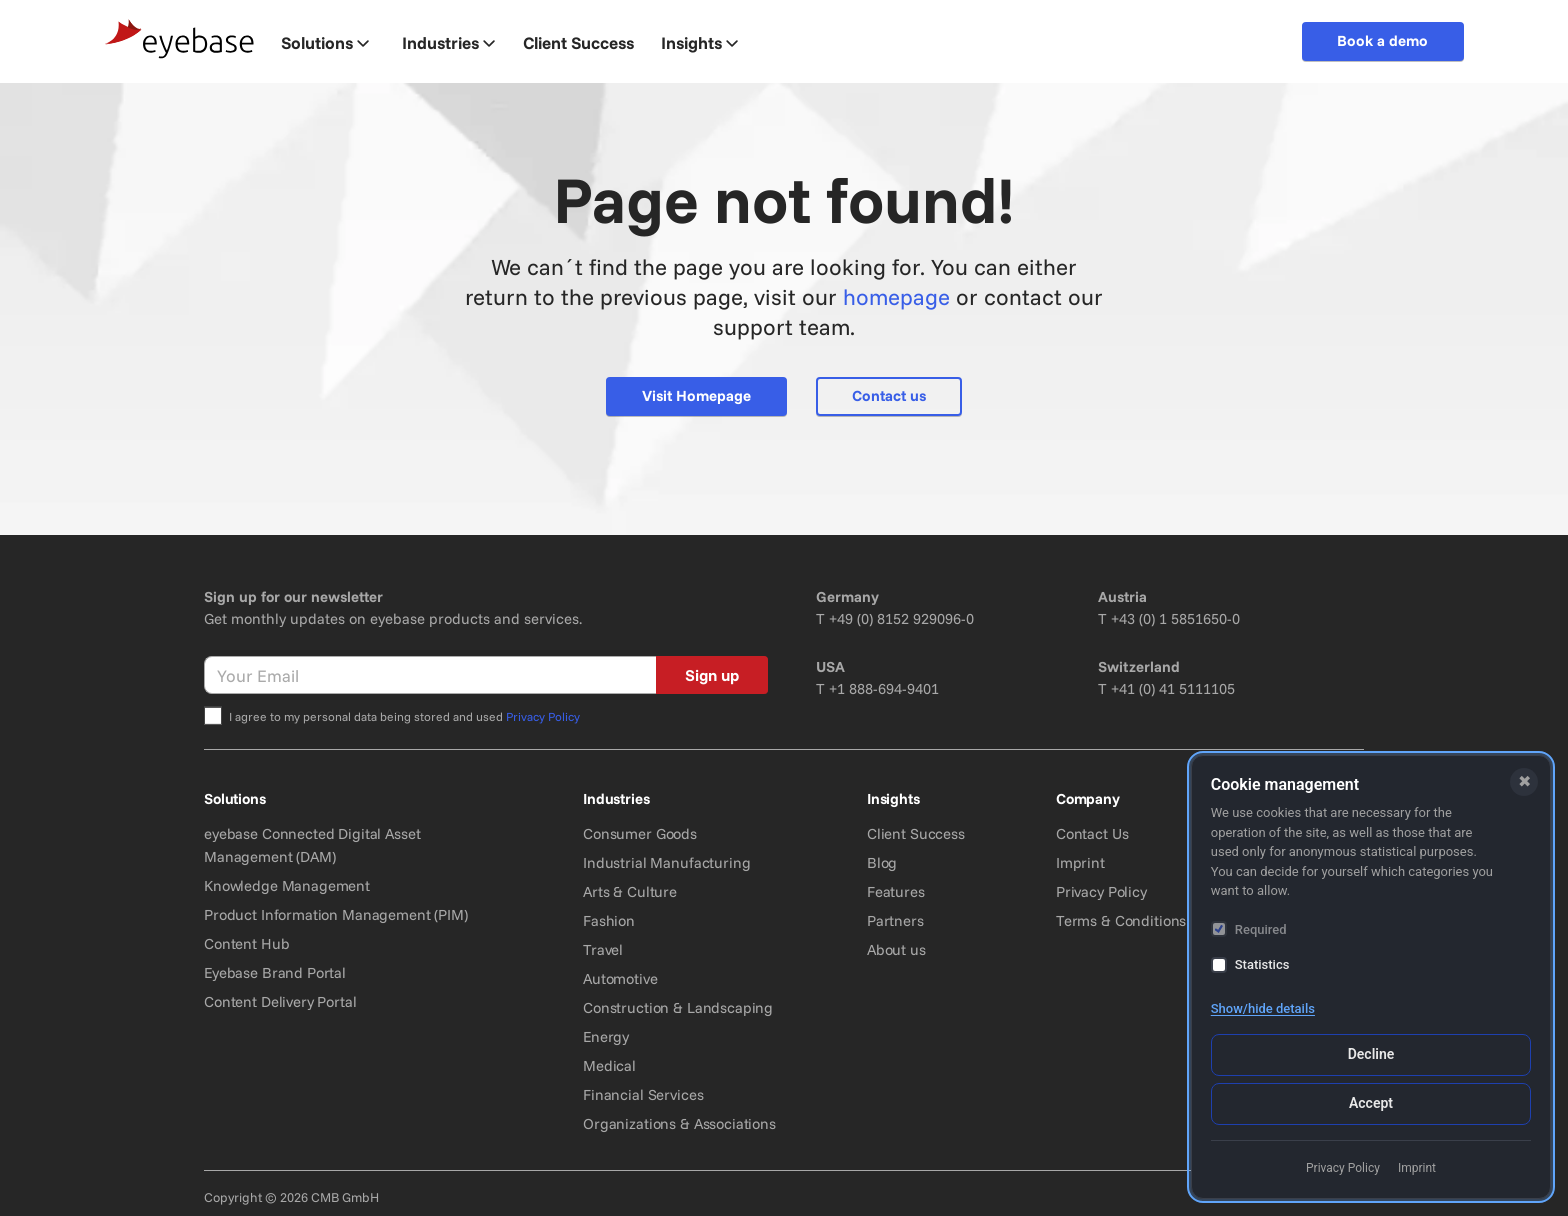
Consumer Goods (640, 833)
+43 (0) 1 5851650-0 (1175, 618)
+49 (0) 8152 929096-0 (901, 618)
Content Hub (246, 943)
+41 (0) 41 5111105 (1173, 688)
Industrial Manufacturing (666, 862)
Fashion (609, 920)
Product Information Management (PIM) (336, 914)
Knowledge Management (287, 885)
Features (896, 891)
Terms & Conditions (1121, 920)
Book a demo (1382, 40)
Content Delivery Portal (280, 1001)
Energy (606, 1036)
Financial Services (643, 1094)
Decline (1371, 1054)
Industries (448, 42)
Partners (895, 920)
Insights (699, 42)
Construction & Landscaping (678, 1007)
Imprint (1080, 862)
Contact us (889, 395)
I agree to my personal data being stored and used (404, 716)
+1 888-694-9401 (884, 688)
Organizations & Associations (679, 1123)
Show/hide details (1263, 1008)
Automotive (620, 978)
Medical (609, 1065)
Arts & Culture (630, 891)
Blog (882, 862)
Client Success (916, 833)
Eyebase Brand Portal (275, 972)
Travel (603, 949)
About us (896, 949)
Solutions (325, 42)
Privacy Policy (543, 716)
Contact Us (1092, 833)
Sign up (712, 675)
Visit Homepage (696, 395)
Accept (1371, 1103)
